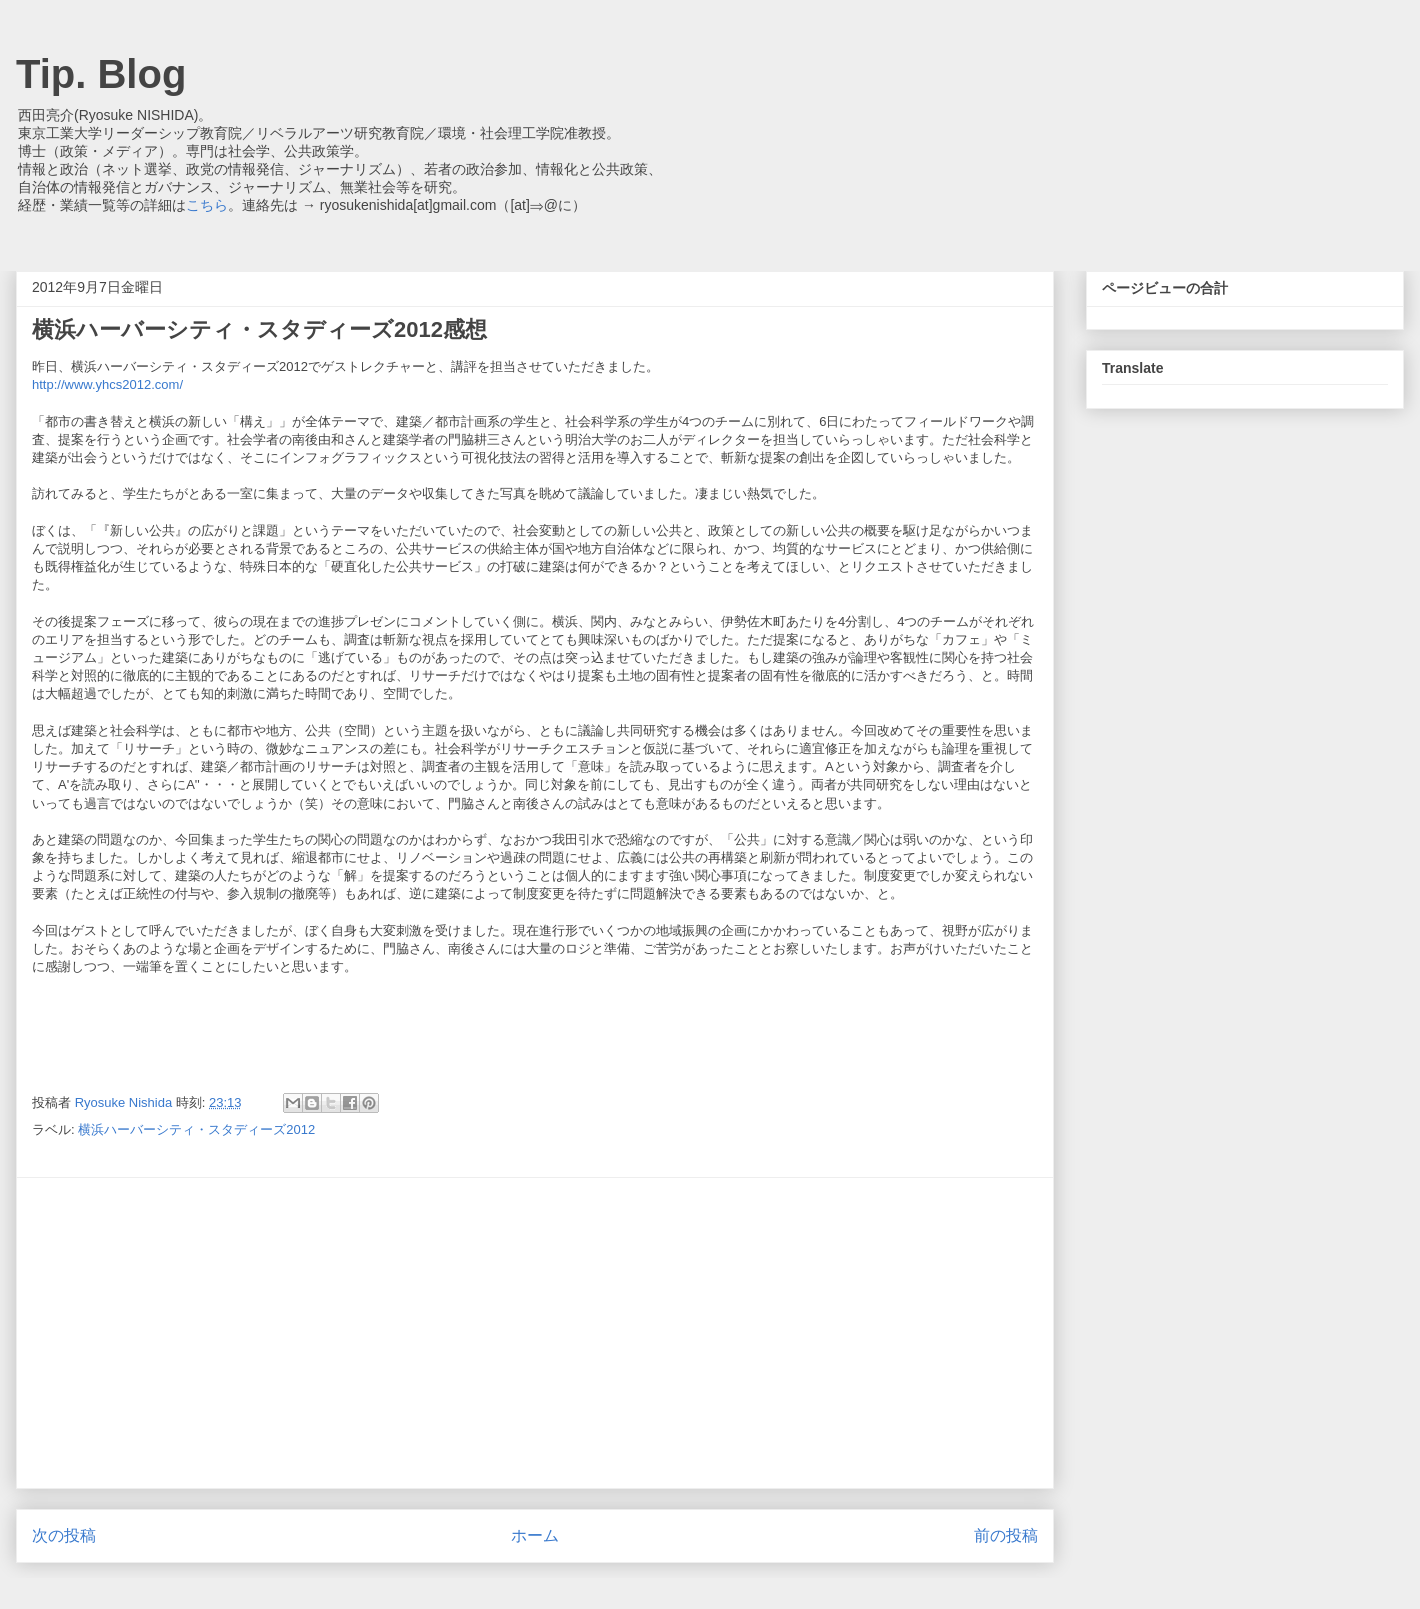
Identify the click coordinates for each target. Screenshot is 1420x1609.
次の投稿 (64, 1535)
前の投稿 (1006, 1535)
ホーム (535, 1535)
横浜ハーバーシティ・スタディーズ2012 (196, 1129)
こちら (207, 205)
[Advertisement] (535, 1333)
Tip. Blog (101, 74)
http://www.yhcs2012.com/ (107, 384)
